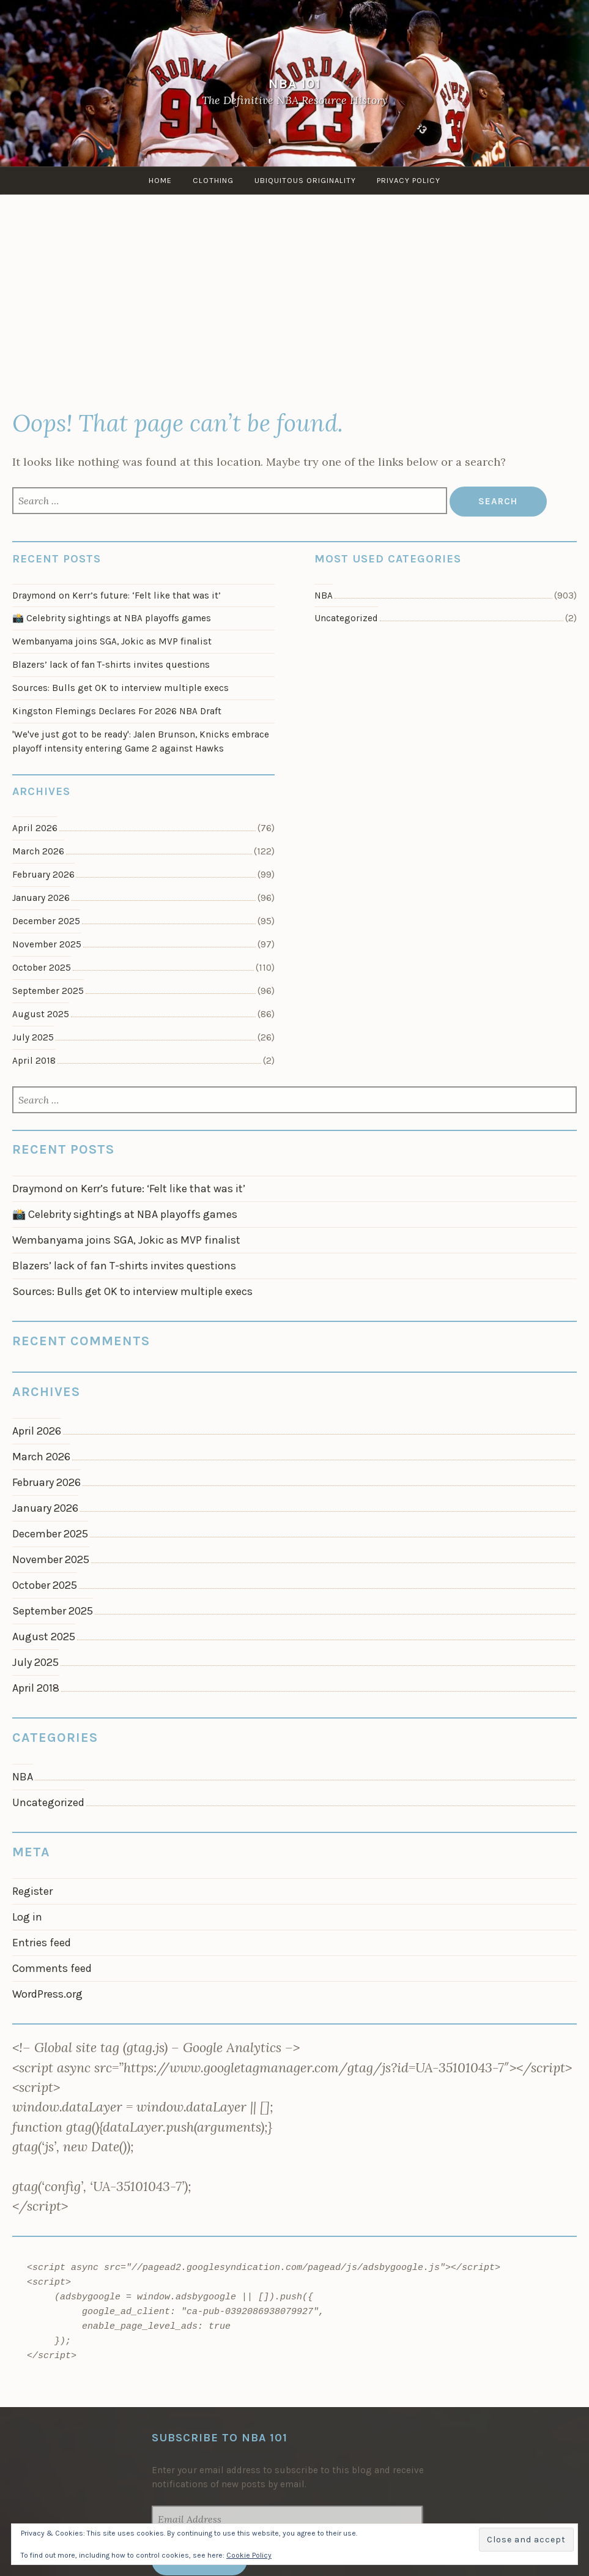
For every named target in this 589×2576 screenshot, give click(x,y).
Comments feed (52, 1968)
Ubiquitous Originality (305, 180)
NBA (323, 595)
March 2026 (38, 851)
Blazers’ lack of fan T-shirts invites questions (111, 664)
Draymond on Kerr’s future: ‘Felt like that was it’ (116, 595)
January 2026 (41, 897)
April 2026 (34, 828)
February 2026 (43, 874)
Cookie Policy (249, 2555)
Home (160, 180)
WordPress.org (47, 1994)
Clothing (213, 180)
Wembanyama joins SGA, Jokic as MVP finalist (112, 641)
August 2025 (40, 1014)
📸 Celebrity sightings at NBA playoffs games (111, 618)
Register (32, 1891)
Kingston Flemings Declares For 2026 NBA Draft (116, 711)
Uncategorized (346, 618)
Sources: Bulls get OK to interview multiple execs (120, 687)
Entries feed (41, 1942)
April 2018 (34, 1060)
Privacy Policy (408, 180)
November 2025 (46, 944)
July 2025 (33, 1037)
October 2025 (41, 967)
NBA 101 (295, 83)
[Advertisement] (294, 304)
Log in (27, 1917)
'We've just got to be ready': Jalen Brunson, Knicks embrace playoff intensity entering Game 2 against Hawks (140, 741)
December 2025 (46, 921)
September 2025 (48, 990)
